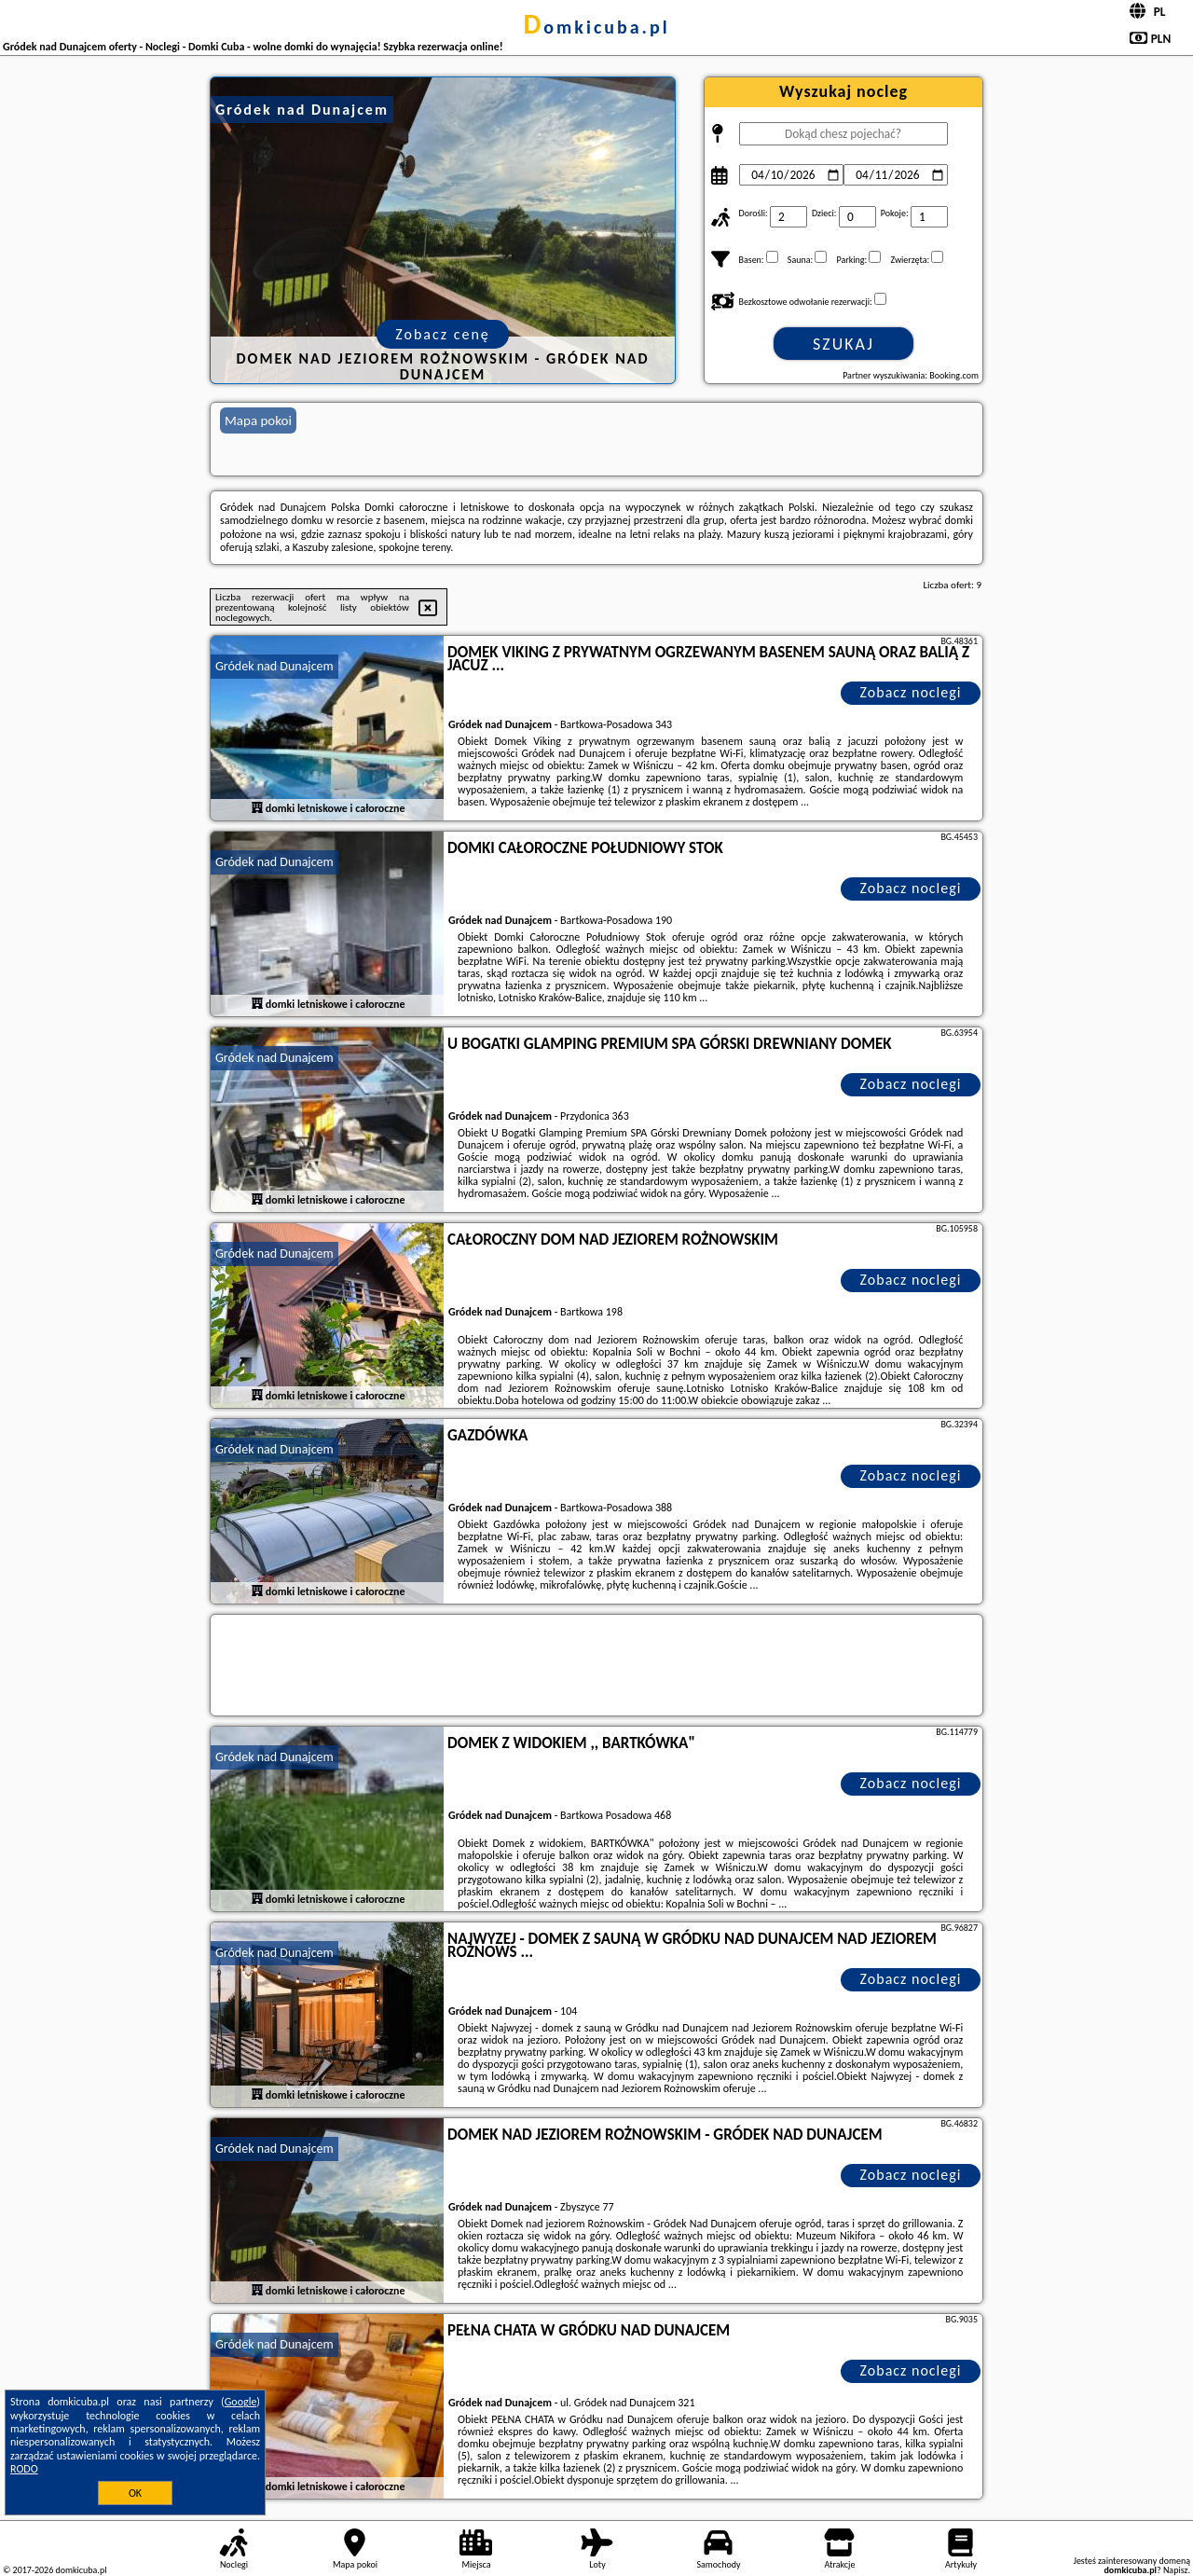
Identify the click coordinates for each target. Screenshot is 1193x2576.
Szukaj (843, 344)
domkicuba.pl (596, 27)
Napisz (1175, 2570)
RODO (24, 2468)
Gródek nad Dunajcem (274, 666)
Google (241, 2401)
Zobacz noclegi (911, 692)
